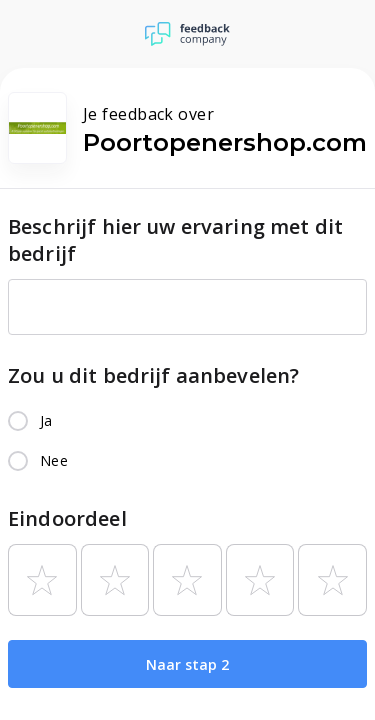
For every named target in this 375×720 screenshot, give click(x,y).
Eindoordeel (67, 518)
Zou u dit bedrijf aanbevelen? (153, 375)
